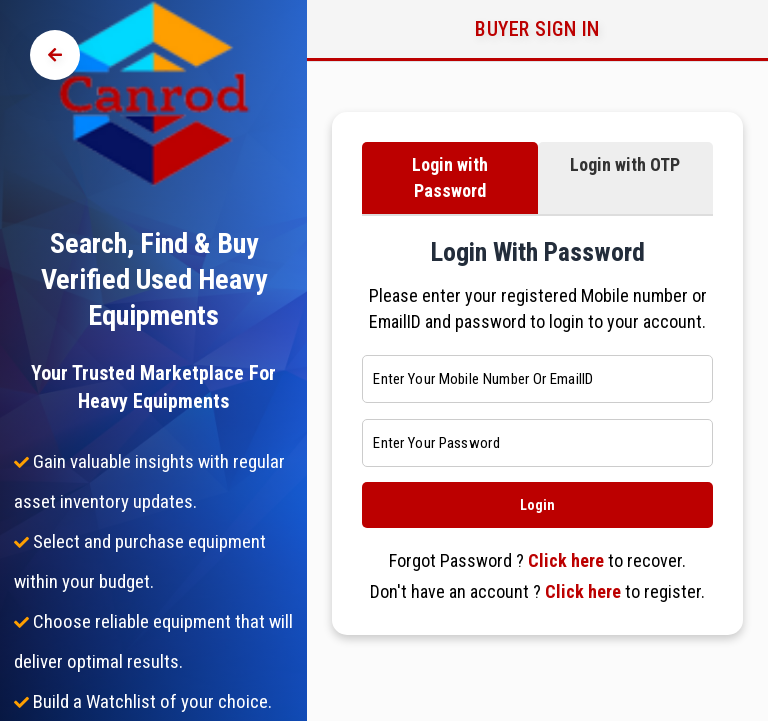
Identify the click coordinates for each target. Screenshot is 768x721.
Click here (566, 560)
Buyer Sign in (537, 29)
